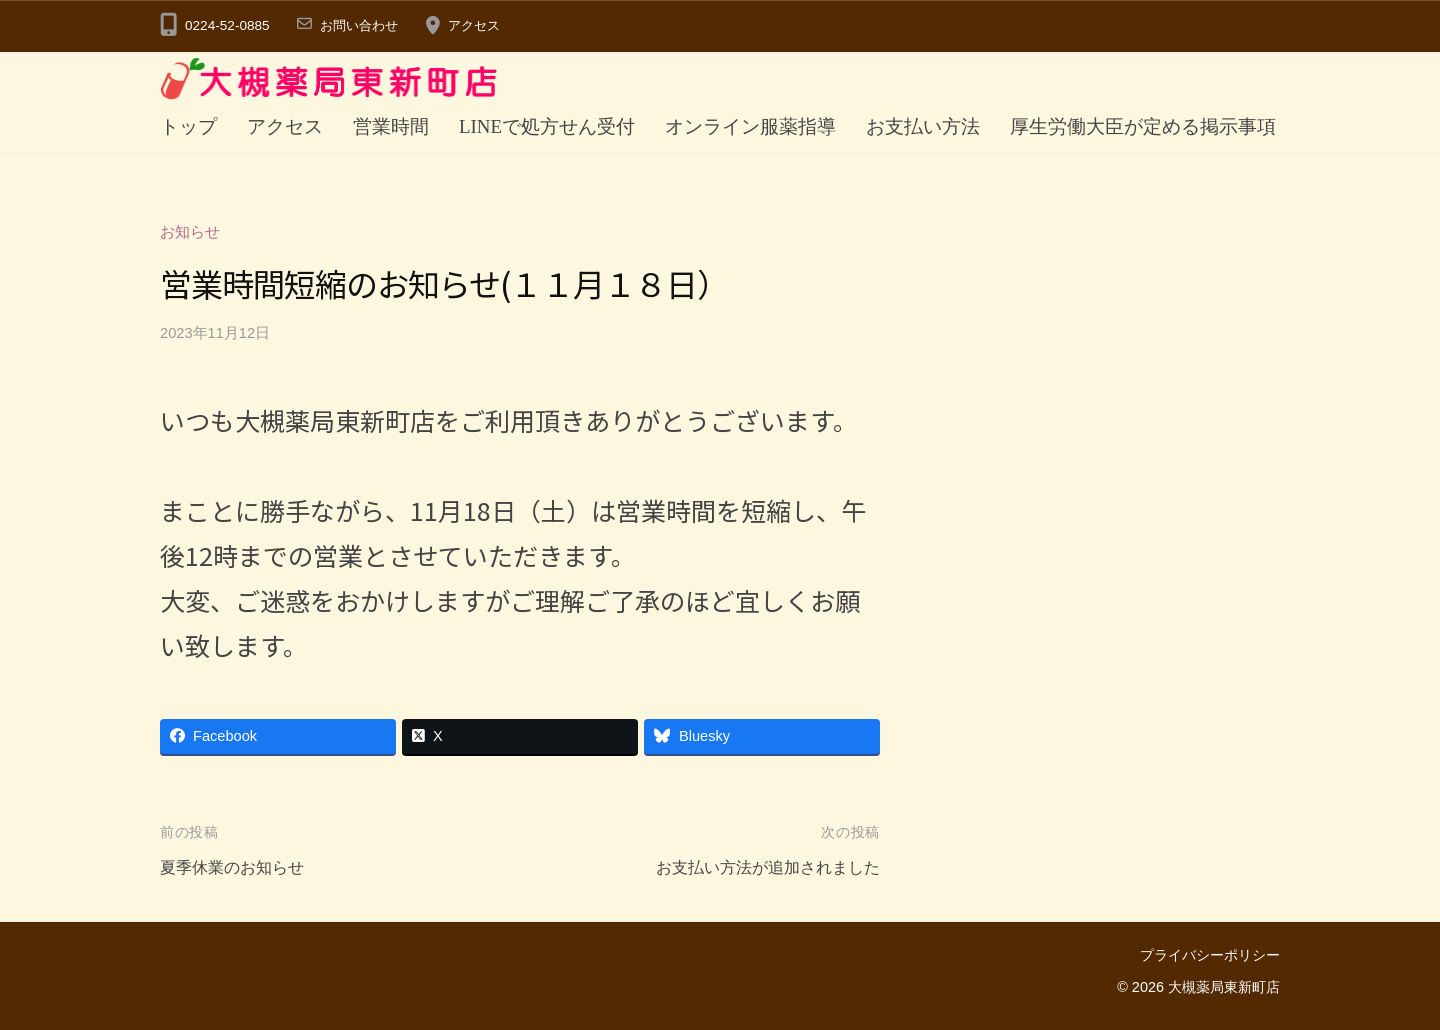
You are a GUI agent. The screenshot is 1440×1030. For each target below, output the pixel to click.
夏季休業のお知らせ (236, 868)
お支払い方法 (923, 126)
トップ (188, 126)
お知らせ (190, 231)
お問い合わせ (362, 25)
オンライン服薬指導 (750, 126)
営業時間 (391, 126)
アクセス (482, 25)
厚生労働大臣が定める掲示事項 (1143, 126)
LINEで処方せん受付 (547, 126)
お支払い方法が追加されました (761, 868)
